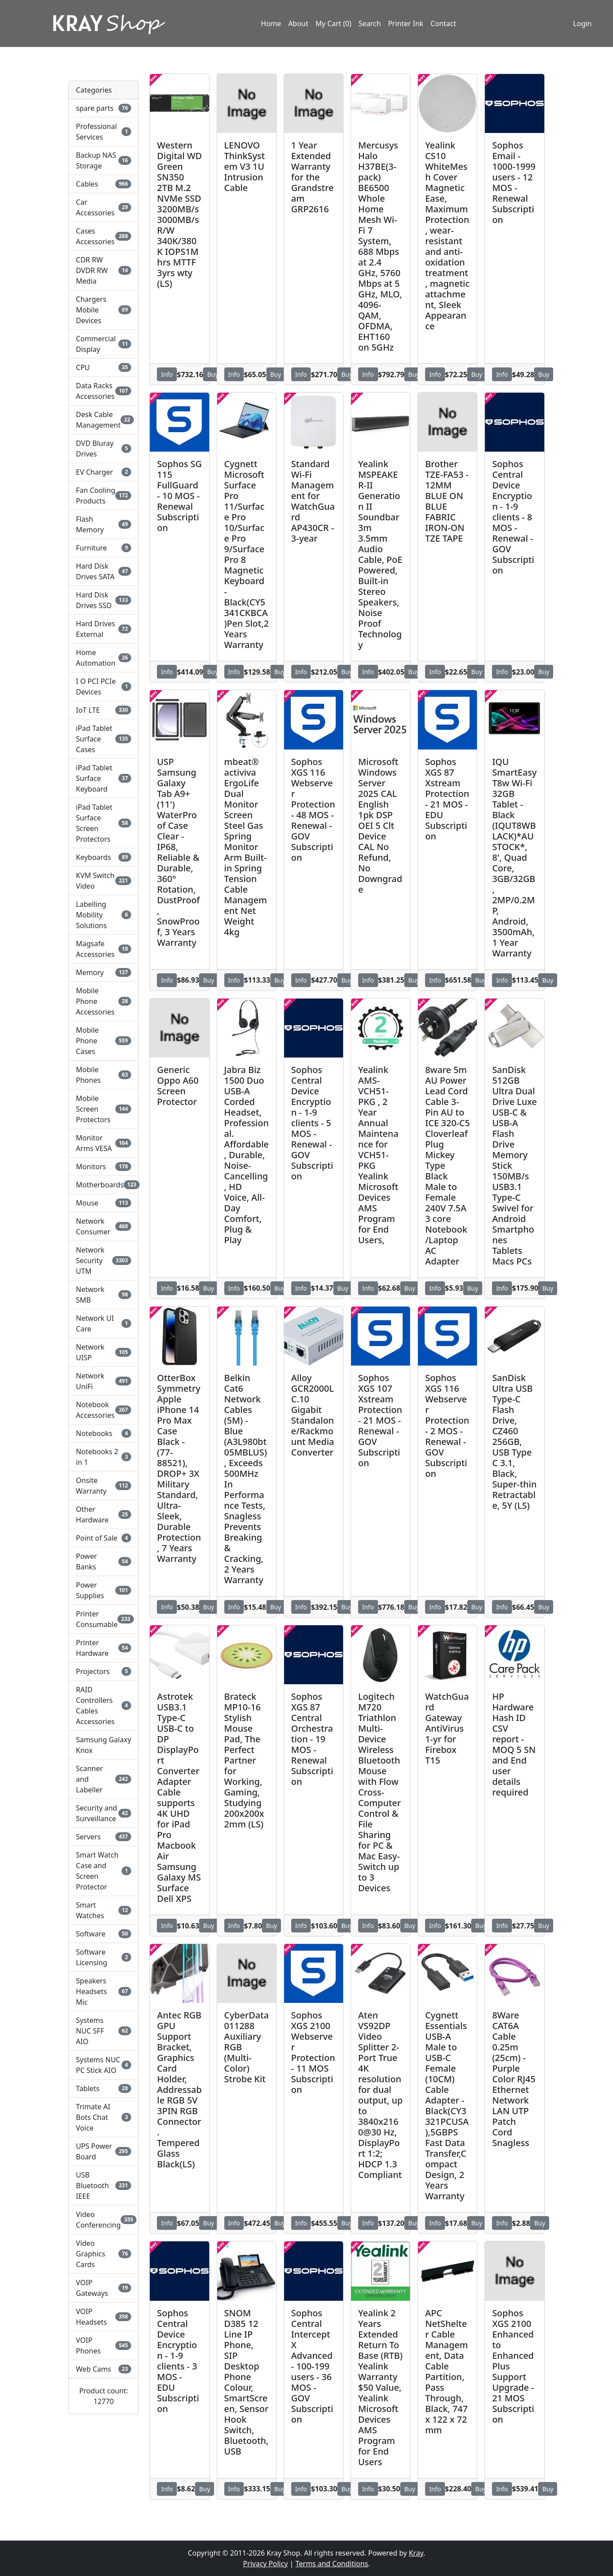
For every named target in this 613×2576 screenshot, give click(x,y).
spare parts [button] (103, 108)
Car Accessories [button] (103, 207)
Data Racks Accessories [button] (103, 391)
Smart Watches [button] (103, 1910)
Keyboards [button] (103, 857)
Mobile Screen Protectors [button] (103, 1108)
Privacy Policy (265, 2563)
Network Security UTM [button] (103, 1260)
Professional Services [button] (103, 131)
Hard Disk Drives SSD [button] (103, 600)
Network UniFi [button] (103, 1381)
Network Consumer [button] (103, 1226)
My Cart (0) (333, 23)
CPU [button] (103, 367)
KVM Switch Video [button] (103, 880)
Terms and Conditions (331, 2563)
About (298, 23)
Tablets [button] (103, 2088)
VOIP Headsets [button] (103, 2317)
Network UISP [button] (103, 1352)
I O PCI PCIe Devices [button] (103, 686)
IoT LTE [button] (103, 710)
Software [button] (103, 1934)
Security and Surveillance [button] (103, 1813)
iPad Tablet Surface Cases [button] (103, 738)
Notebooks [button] (103, 1433)
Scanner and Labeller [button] (103, 1779)
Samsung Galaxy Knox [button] (103, 1745)
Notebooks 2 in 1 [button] (103, 1457)
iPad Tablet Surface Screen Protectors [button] (103, 823)
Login (582, 23)
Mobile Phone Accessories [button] (103, 1001)
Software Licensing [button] (103, 1957)
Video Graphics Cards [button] (103, 2253)
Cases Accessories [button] (103, 236)
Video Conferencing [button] (103, 2219)
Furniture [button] (103, 548)
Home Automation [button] (103, 658)
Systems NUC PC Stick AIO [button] (103, 2065)
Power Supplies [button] (103, 1590)
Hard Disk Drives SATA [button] (103, 571)
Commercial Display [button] (103, 344)
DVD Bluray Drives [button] (103, 448)
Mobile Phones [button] (103, 1075)
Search (370, 23)
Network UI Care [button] (103, 1323)
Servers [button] (103, 1837)
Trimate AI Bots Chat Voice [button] (103, 2117)
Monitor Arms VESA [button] (103, 1143)
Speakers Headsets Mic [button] (103, 1991)
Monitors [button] (103, 1166)
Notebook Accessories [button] (103, 1410)
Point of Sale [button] (103, 1538)
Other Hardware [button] (103, 1514)
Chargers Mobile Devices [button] (103, 309)
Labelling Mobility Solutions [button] (103, 914)
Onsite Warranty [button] (103, 1485)
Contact (443, 23)
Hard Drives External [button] (103, 629)
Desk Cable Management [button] (103, 420)
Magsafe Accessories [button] (103, 949)
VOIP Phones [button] (103, 2345)
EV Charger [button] (103, 472)
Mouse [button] (103, 1203)
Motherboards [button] (103, 1185)
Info (167, 374)
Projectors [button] (103, 1671)
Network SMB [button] (103, 1294)
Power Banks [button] (103, 1561)
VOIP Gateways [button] (103, 2288)
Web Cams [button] (103, 2369)
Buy (212, 374)
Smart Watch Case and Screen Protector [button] (103, 1871)
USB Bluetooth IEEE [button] (103, 2185)
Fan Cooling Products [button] (103, 495)
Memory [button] (103, 972)
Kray (416, 2553)
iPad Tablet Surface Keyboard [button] (103, 778)
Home (271, 23)
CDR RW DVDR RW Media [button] (103, 270)
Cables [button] (103, 184)
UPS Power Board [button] (103, 2151)
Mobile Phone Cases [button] (103, 1040)
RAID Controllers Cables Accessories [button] (103, 1705)
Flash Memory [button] (103, 524)
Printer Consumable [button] (103, 1619)
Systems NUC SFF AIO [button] (103, 2030)
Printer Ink (405, 23)
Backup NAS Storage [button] (103, 160)
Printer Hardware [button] (103, 1648)
